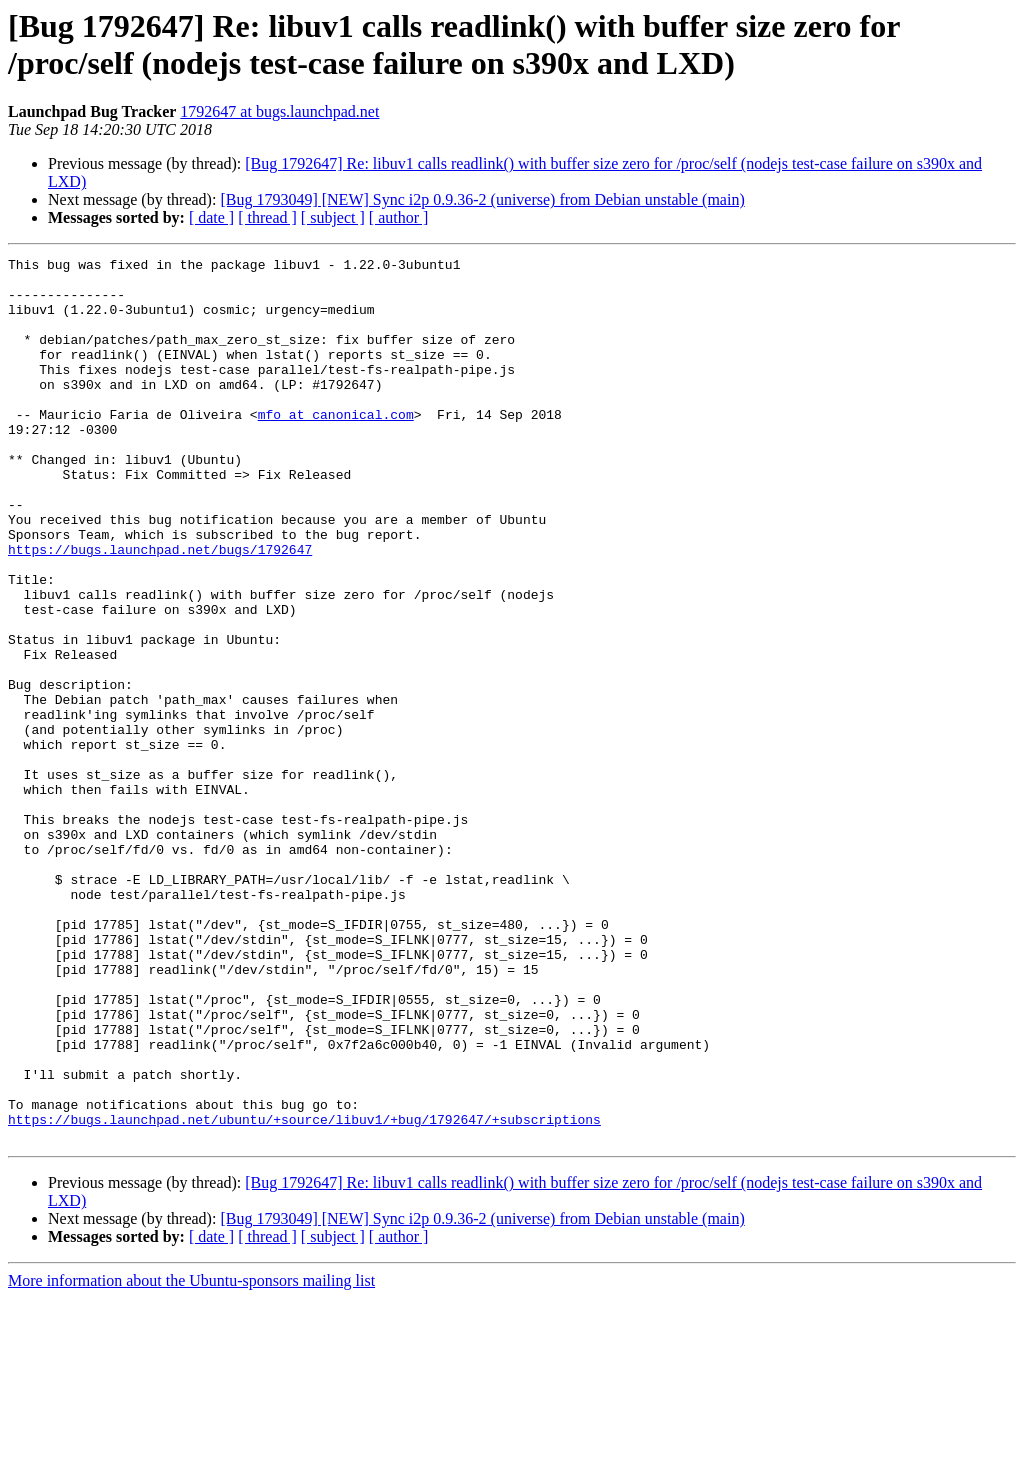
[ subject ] (333, 217)
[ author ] (399, 217)
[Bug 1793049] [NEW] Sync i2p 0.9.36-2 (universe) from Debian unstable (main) (482, 199)
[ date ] (211, 217)
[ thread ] (267, 217)
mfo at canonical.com (336, 447)
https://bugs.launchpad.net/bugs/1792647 (160, 609)
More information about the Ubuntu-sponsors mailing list (191, 1457)
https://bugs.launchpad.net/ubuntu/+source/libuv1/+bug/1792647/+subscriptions (304, 1293)
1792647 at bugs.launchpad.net (279, 111)
